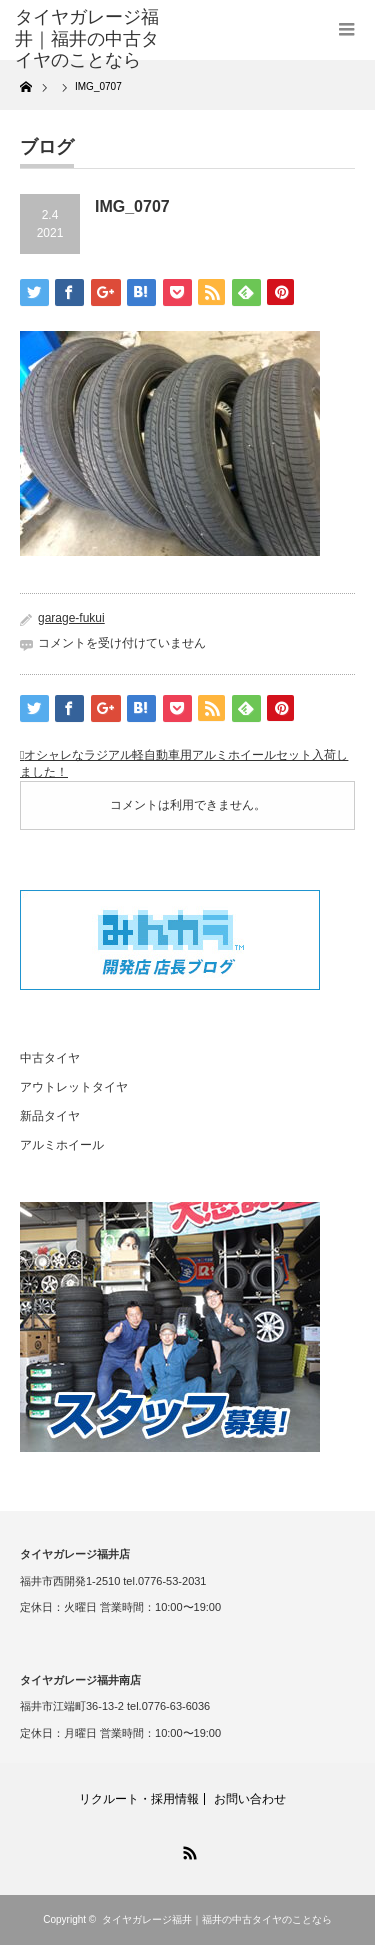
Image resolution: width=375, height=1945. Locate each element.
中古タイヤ (50, 1058)
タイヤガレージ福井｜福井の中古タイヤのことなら (217, 1919)
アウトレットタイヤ (74, 1087)
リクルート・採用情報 (139, 1799)
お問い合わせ (250, 1799)
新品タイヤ (50, 1116)
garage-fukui (71, 618)
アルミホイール (62, 1145)
